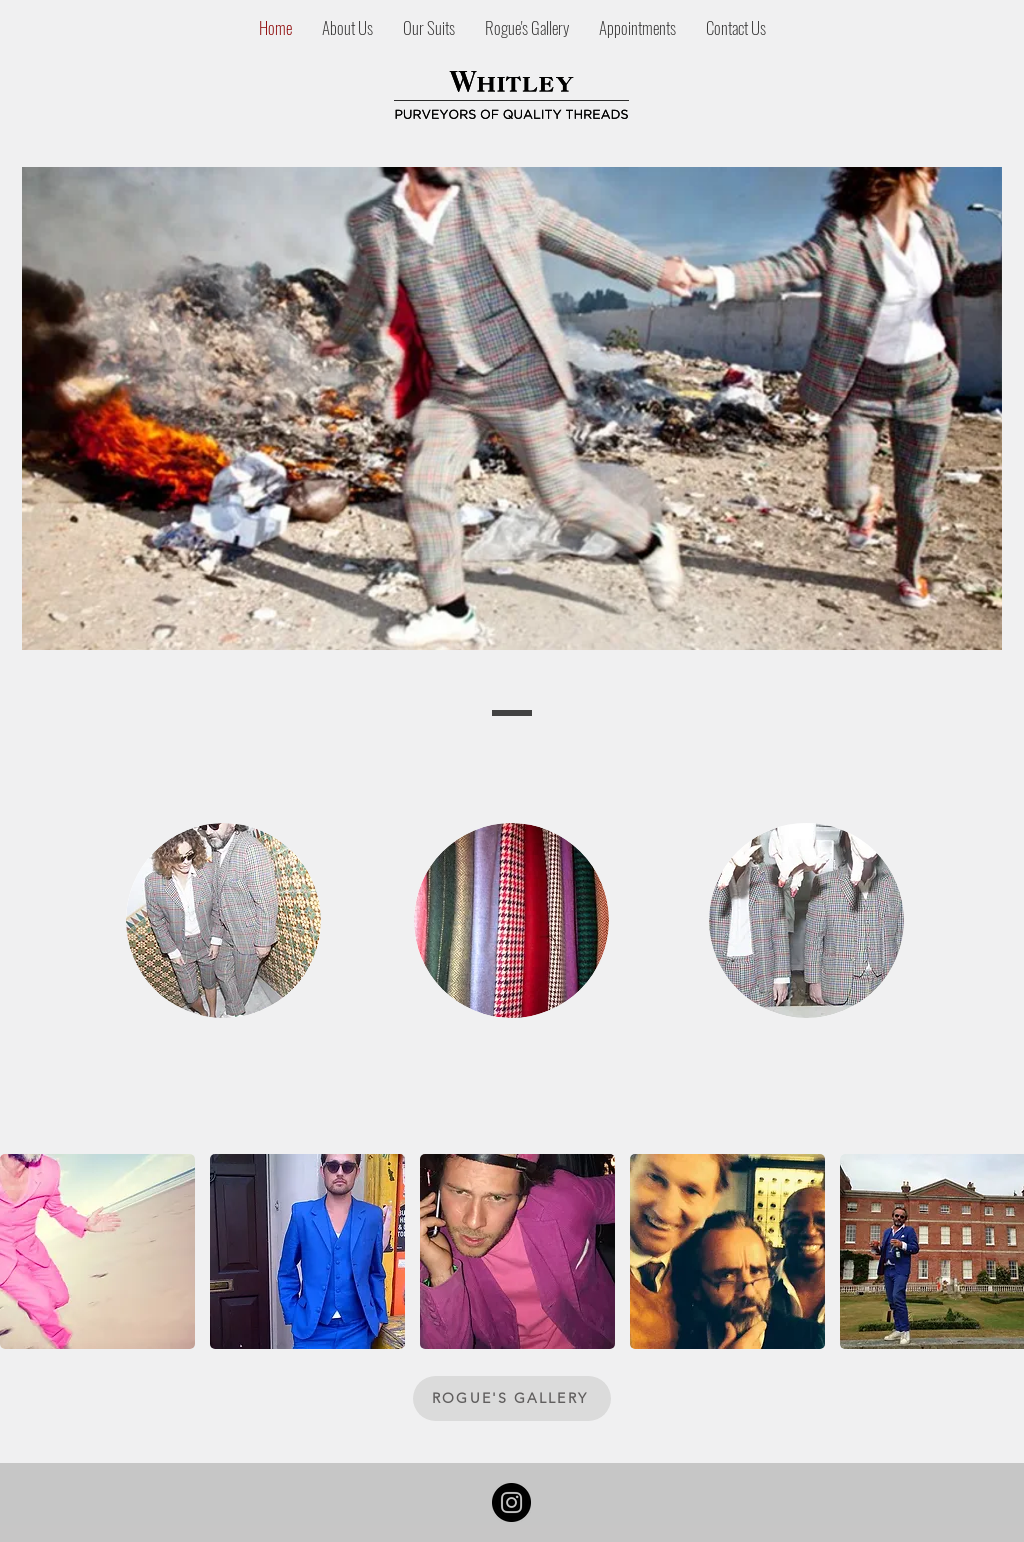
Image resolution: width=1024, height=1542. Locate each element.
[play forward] (999, 1251)
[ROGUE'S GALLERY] (512, 1398)
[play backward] (25, 1251)
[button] (97, 1251)
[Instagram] (511, 1502)
